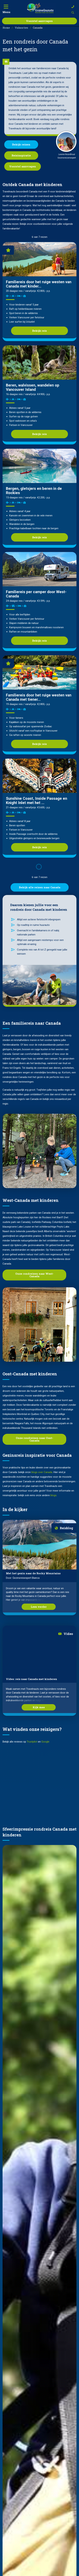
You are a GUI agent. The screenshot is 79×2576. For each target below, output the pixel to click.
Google (45, 1741)
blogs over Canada (41, 1472)
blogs (53, 1495)
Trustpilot (32, 1741)
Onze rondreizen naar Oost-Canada (34, 1439)
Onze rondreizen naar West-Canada (34, 1275)
